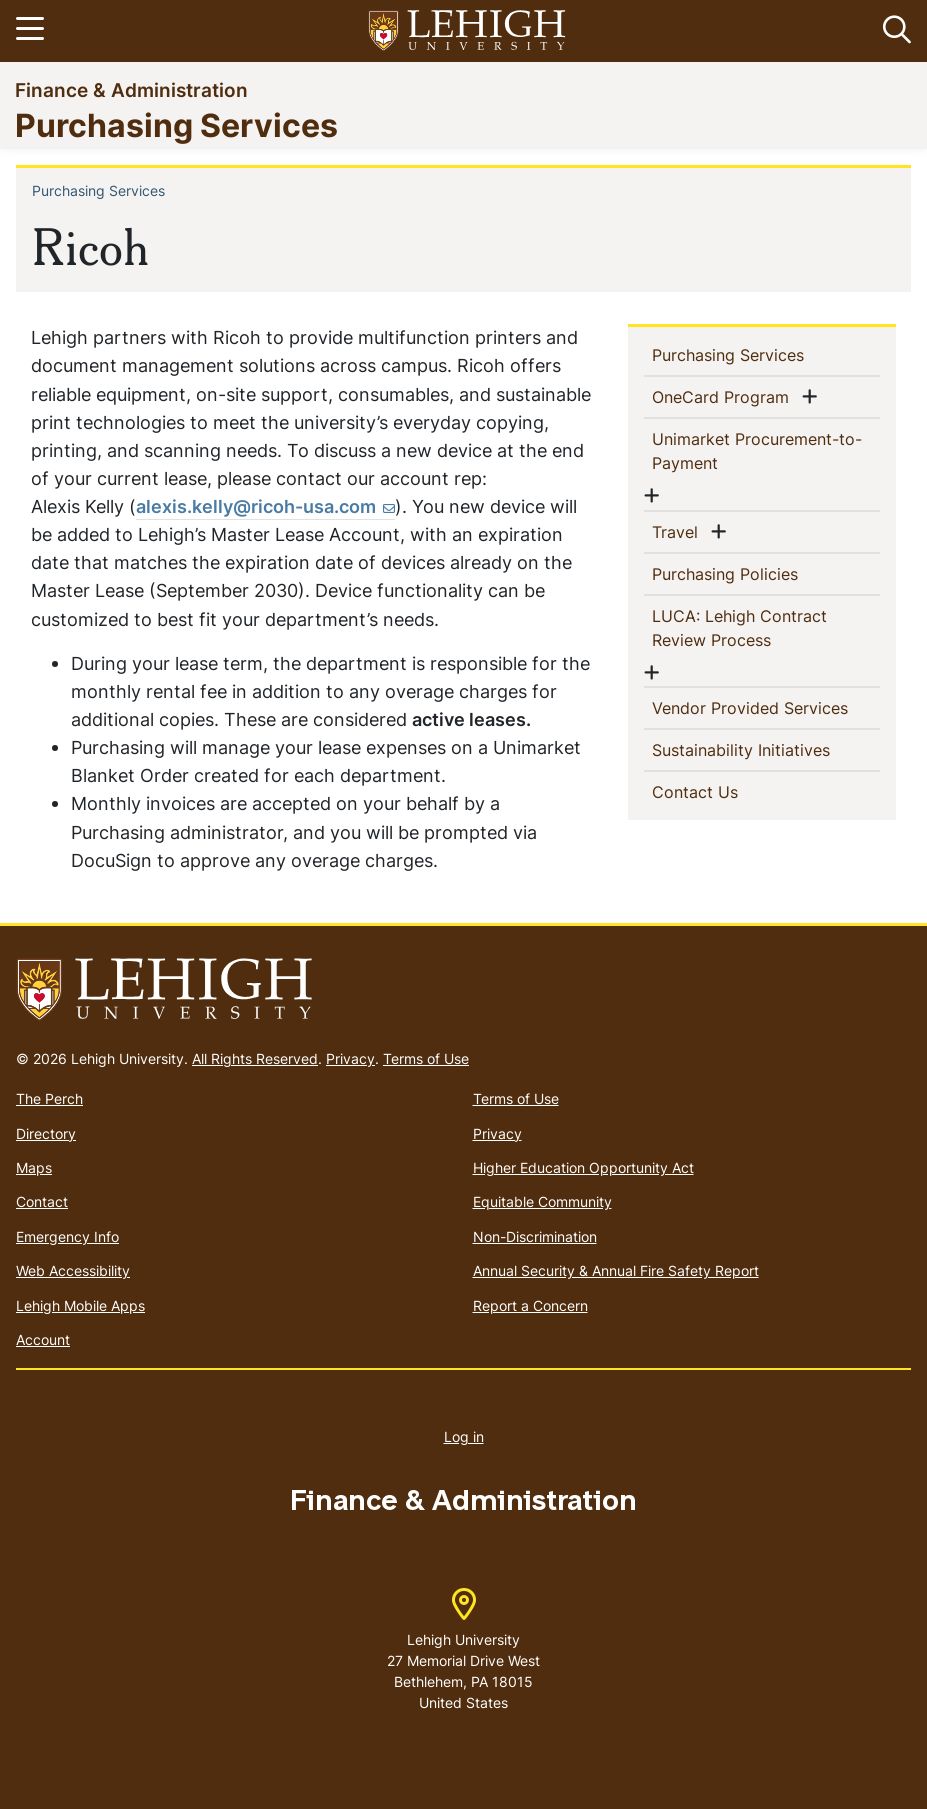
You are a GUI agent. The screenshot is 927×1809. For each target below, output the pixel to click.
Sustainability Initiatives (766, 749)
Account (43, 1339)
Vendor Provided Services (766, 707)
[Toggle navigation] (33, 31)
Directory (46, 1133)
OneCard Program (724, 396)
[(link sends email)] (265, 507)
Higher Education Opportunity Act (583, 1167)
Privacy (350, 1058)
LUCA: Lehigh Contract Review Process (744, 628)
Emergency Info (67, 1236)
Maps (34, 1167)
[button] (893, 31)
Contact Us (727, 791)
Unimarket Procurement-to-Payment (757, 451)
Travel (679, 531)
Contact (42, 1201)
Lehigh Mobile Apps (80, 1305)
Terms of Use (426, 1058)
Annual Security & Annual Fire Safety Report (616, 1270)
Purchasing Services (176, 124)
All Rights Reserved (255, 1058)
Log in (464, 1436)
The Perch (49, 1098)
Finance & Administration (131, 89)
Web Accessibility (73, 1270)
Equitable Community (542, 1201)
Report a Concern (530, 1305)
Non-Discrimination (535, 1236)
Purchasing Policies (757, 573)
